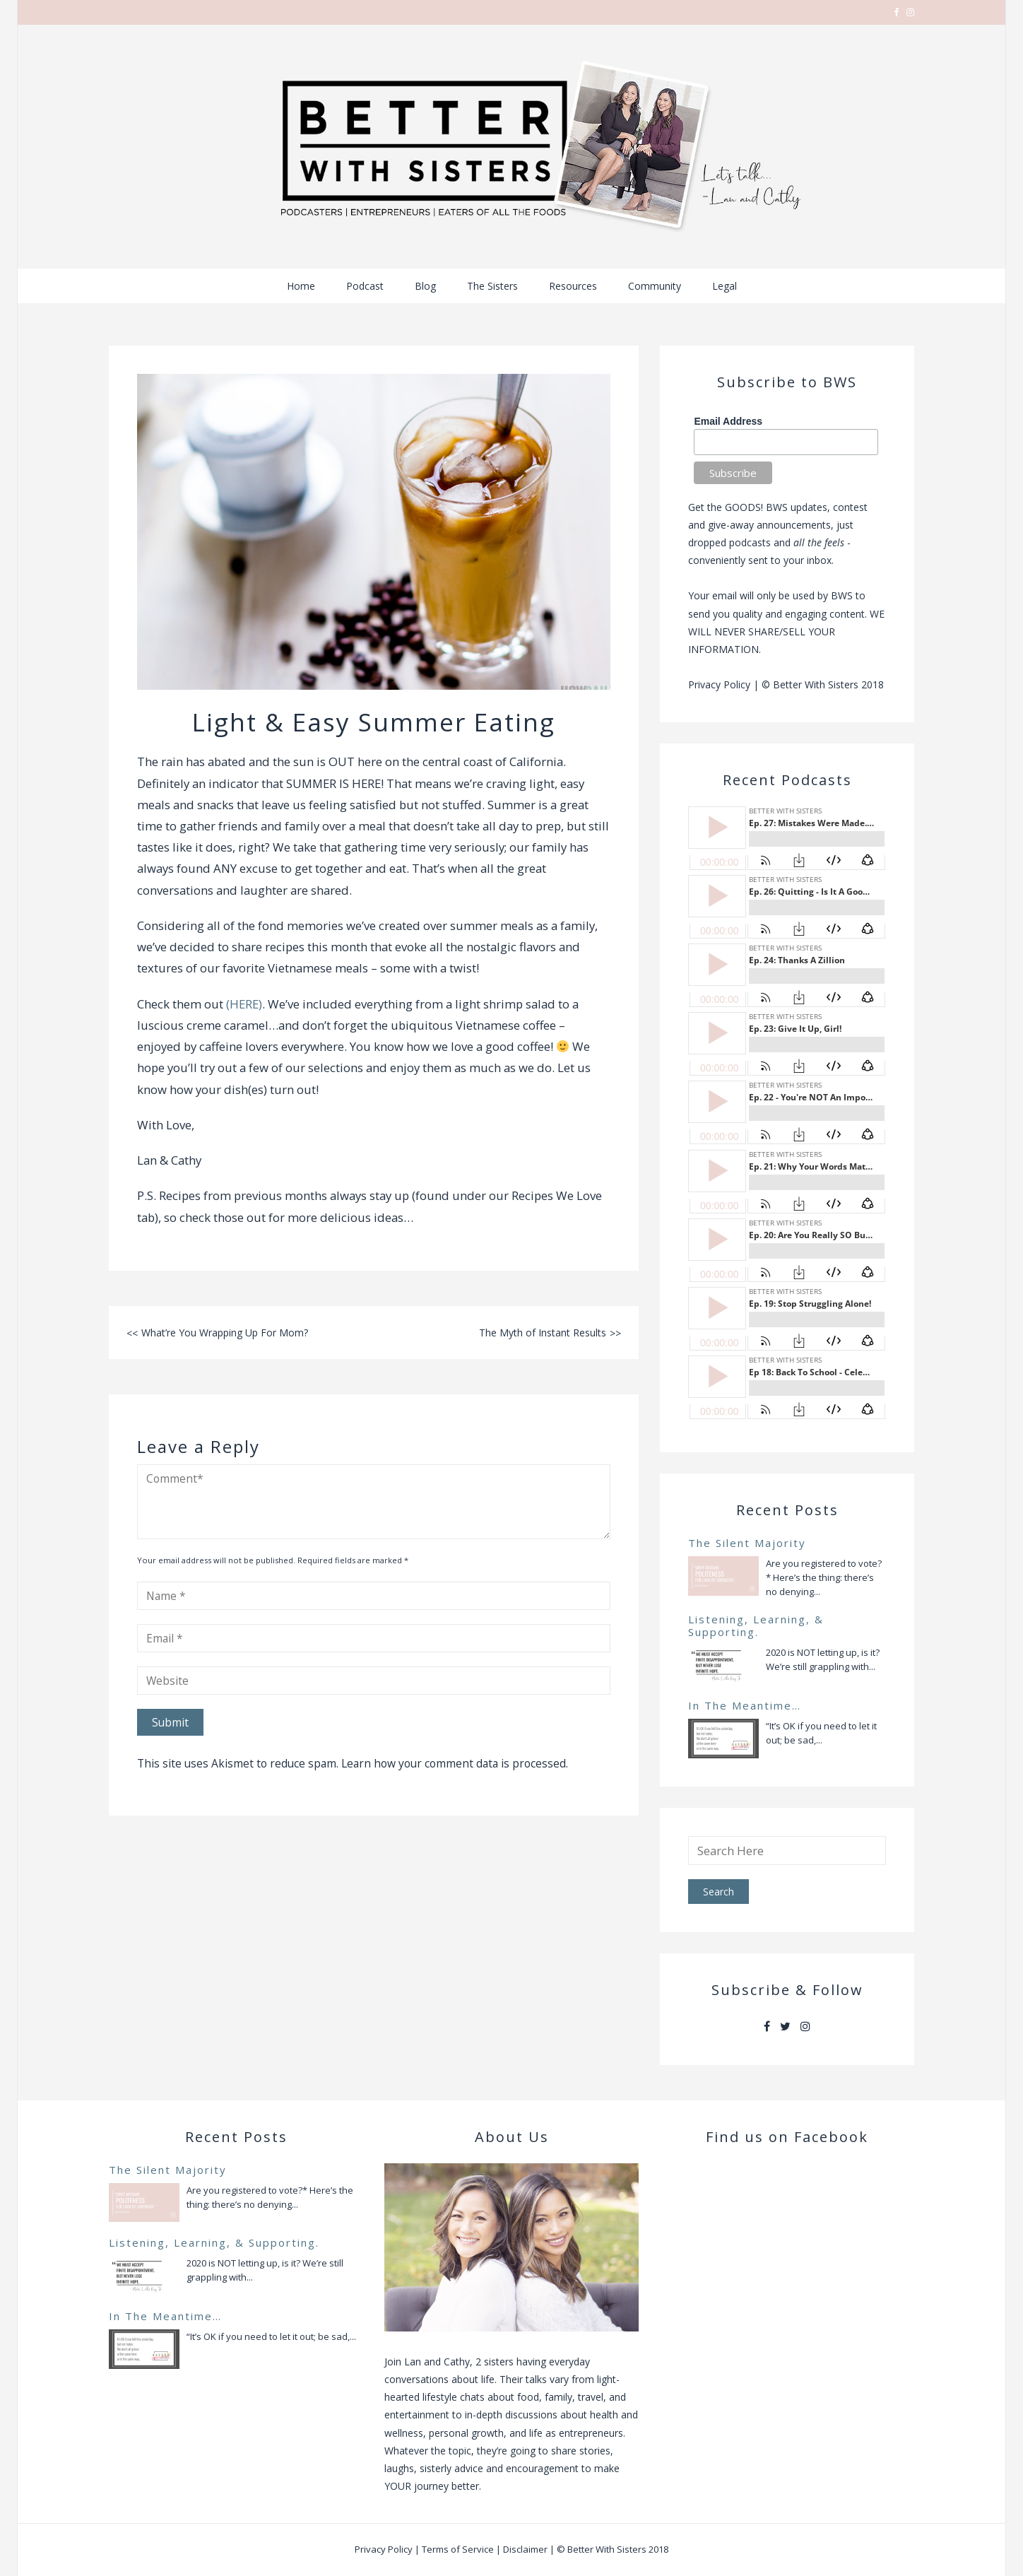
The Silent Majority (747, 1543)
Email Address (728, 421)
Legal (724, 286)
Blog (425, 286)
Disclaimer (525, 2549)
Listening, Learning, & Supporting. (756, 1625)
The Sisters (492, 286)
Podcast (365, 286)
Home (301, 286)
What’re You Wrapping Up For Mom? (224, 1332)
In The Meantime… (744, 1705)
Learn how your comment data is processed (453, 1763)
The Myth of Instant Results (542, 1332)
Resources (573, 286)
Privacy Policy (719, 684)
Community (654, 286)
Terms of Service (458, 2549)
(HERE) (244, 1004)
